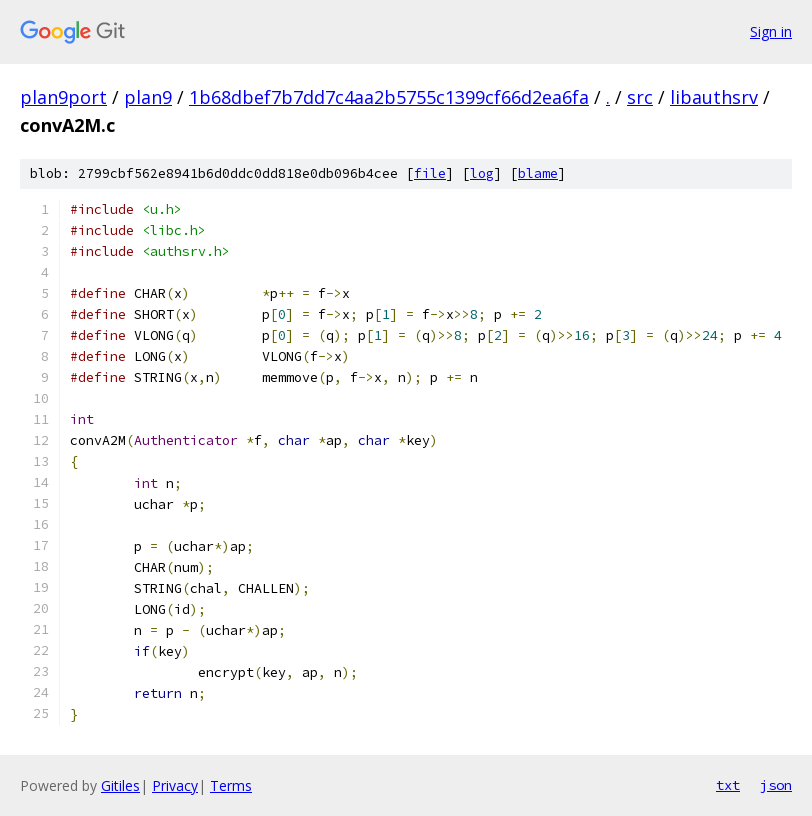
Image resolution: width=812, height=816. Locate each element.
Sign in (771, 31)
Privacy (175, 785)
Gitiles (120, 785)
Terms (231, 785)
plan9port (63, 97)
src (640, 97)
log (482, 173)
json (776, 785)
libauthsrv (714, 97)
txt (728, 785)
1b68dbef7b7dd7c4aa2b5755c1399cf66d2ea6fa (389, 97)
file (430, 173)
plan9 (148, 97)
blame (538, 173)
